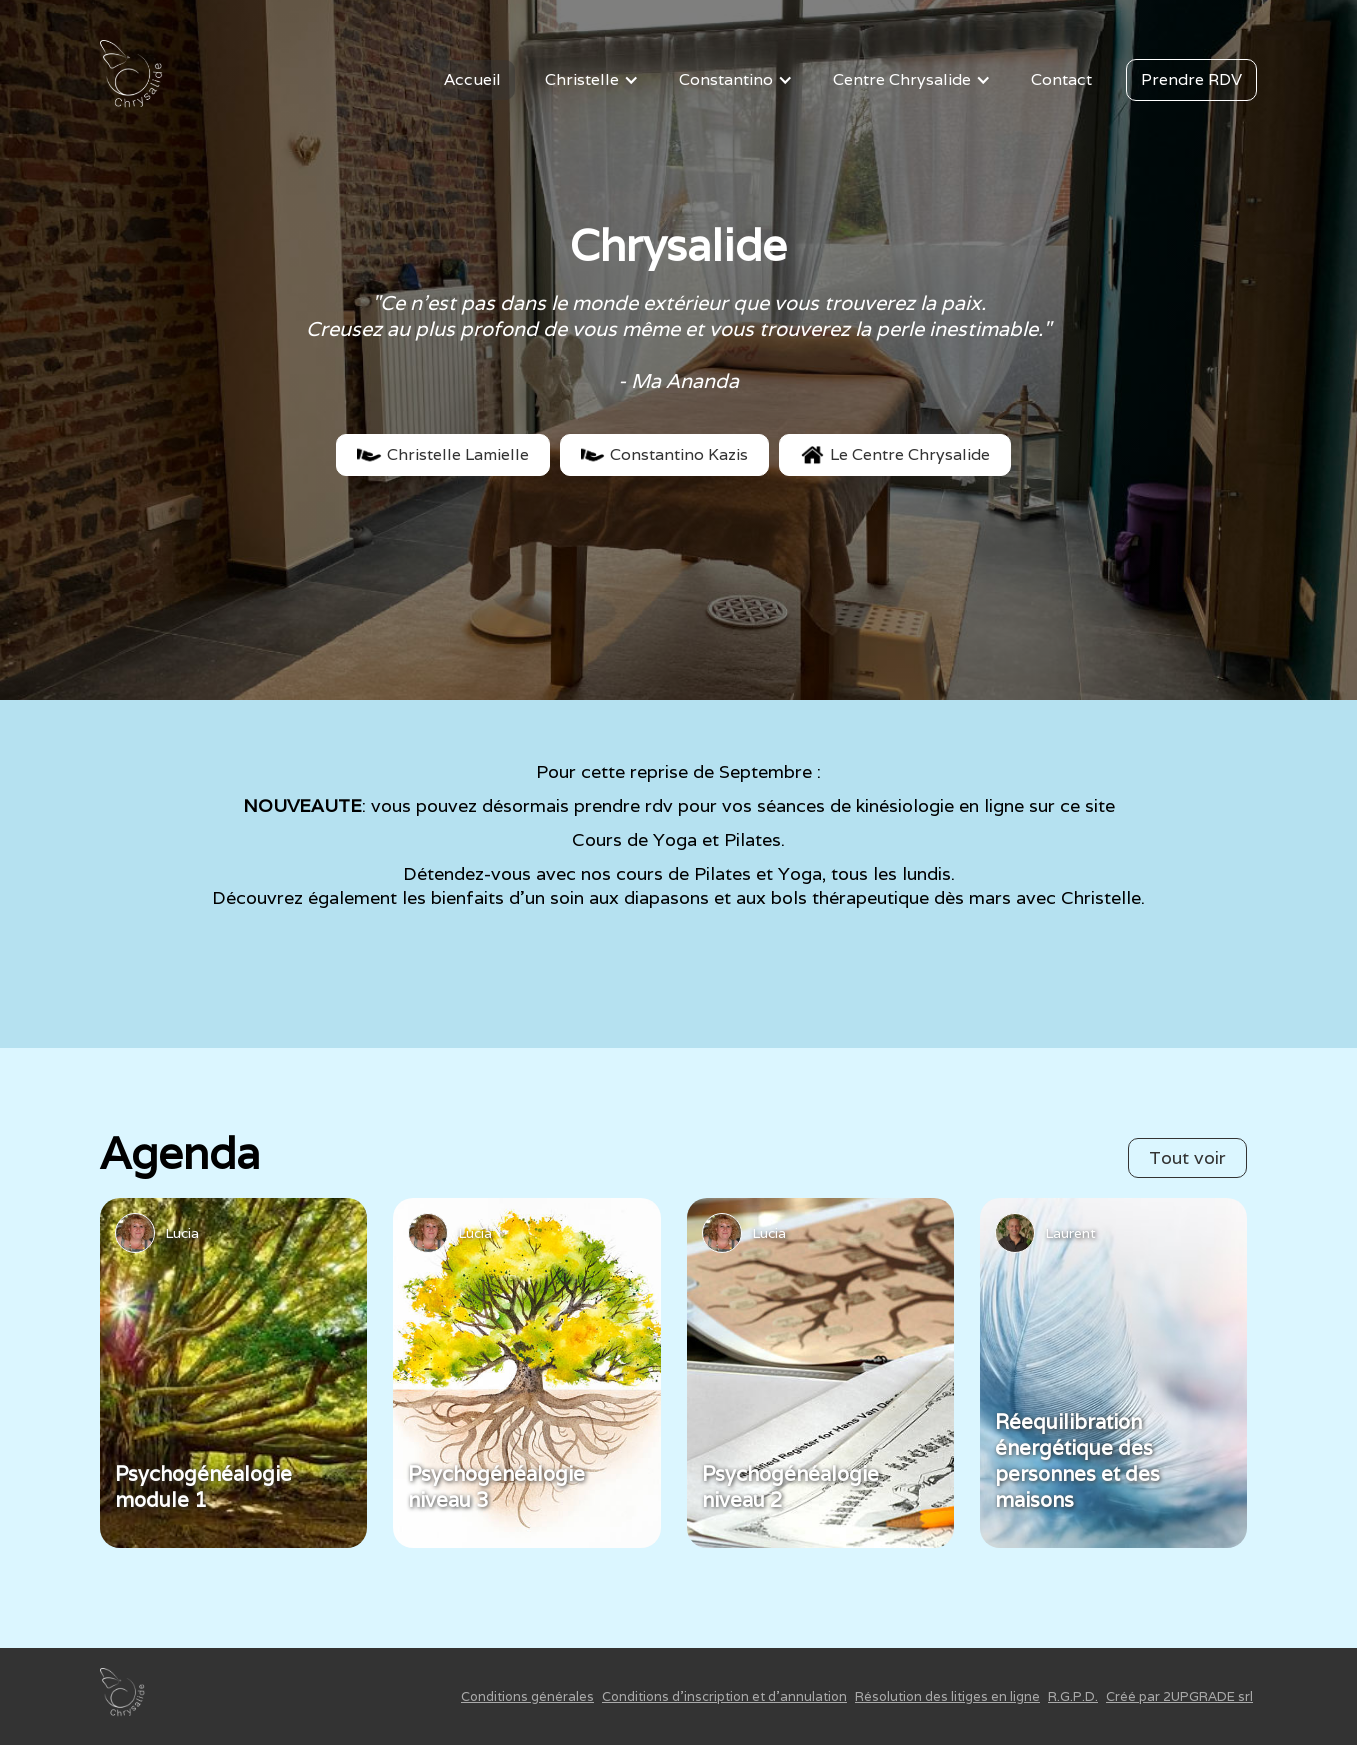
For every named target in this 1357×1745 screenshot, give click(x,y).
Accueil (472, 79)
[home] (135, 80)
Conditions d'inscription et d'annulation (724, 1696)
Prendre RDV (1191, 79)
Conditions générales (527, 1696)
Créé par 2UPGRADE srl (1179, 1696)
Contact (1061, 79)
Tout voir (1187, 1157)
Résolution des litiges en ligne (947, 1696)
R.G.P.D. (1073, 1696)
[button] (595, 80)
